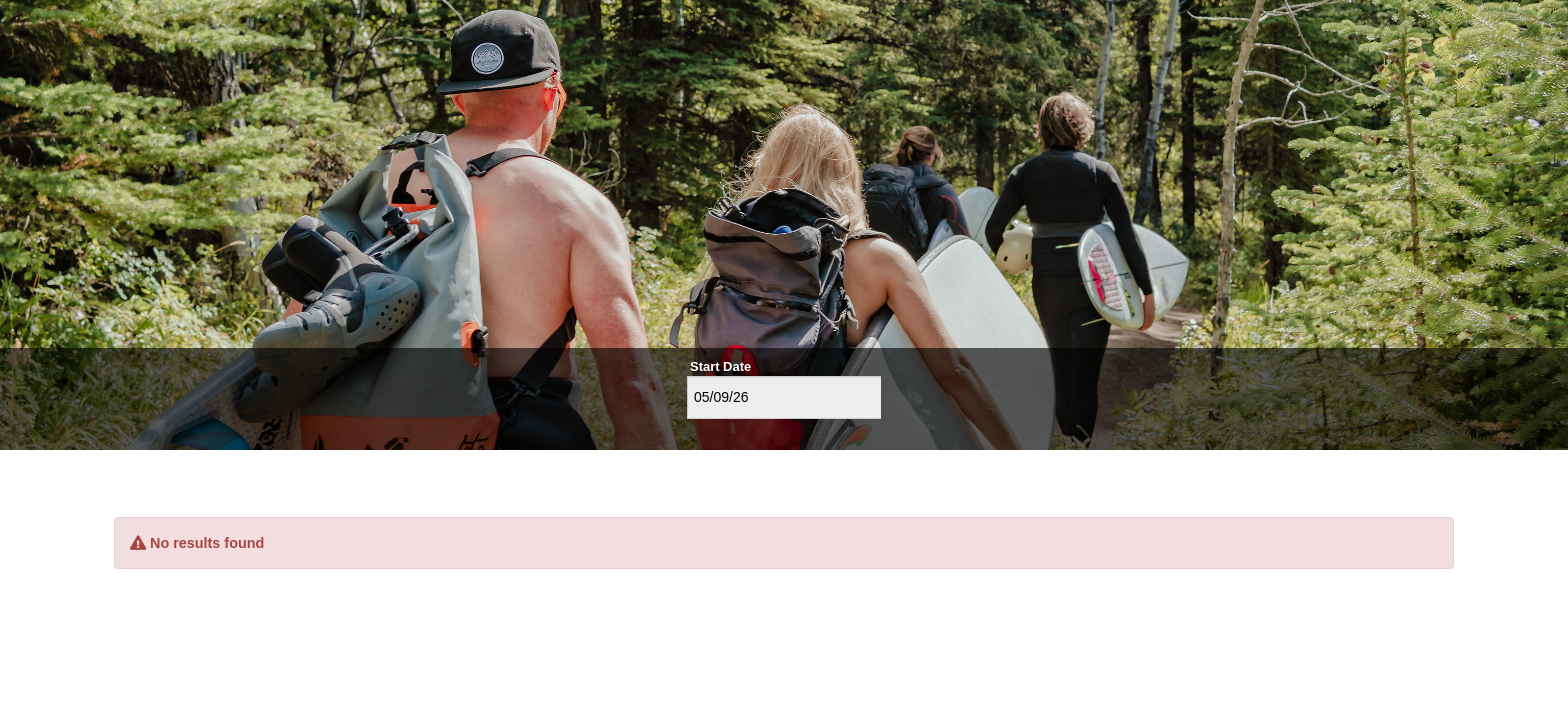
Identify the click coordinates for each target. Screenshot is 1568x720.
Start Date (720, 366)
